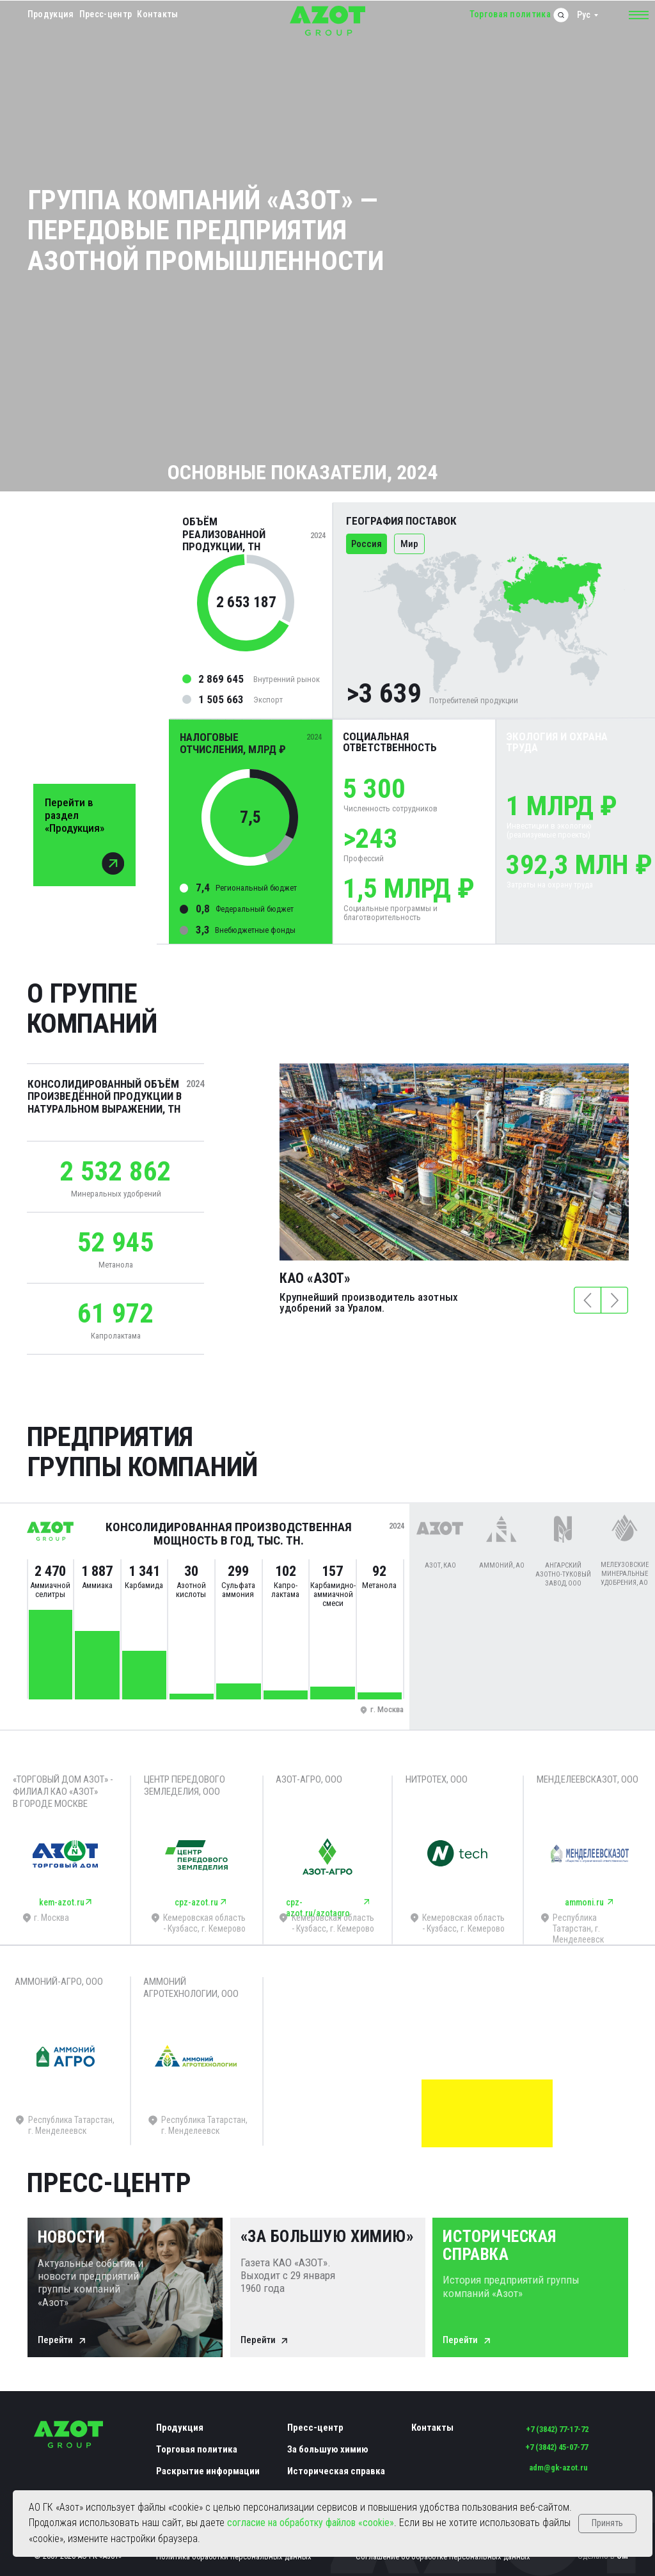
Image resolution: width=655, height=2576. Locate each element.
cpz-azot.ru (196, 1902)
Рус (583, 15)
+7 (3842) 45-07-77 (556, 2447)
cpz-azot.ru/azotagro (318, 1907)
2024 (195, 1084)
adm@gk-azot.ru (558, 2467)
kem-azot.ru (61, 1902)
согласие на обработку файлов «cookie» (310, 2522)
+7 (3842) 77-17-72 (557, 2429)
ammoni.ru (584, 1902)
